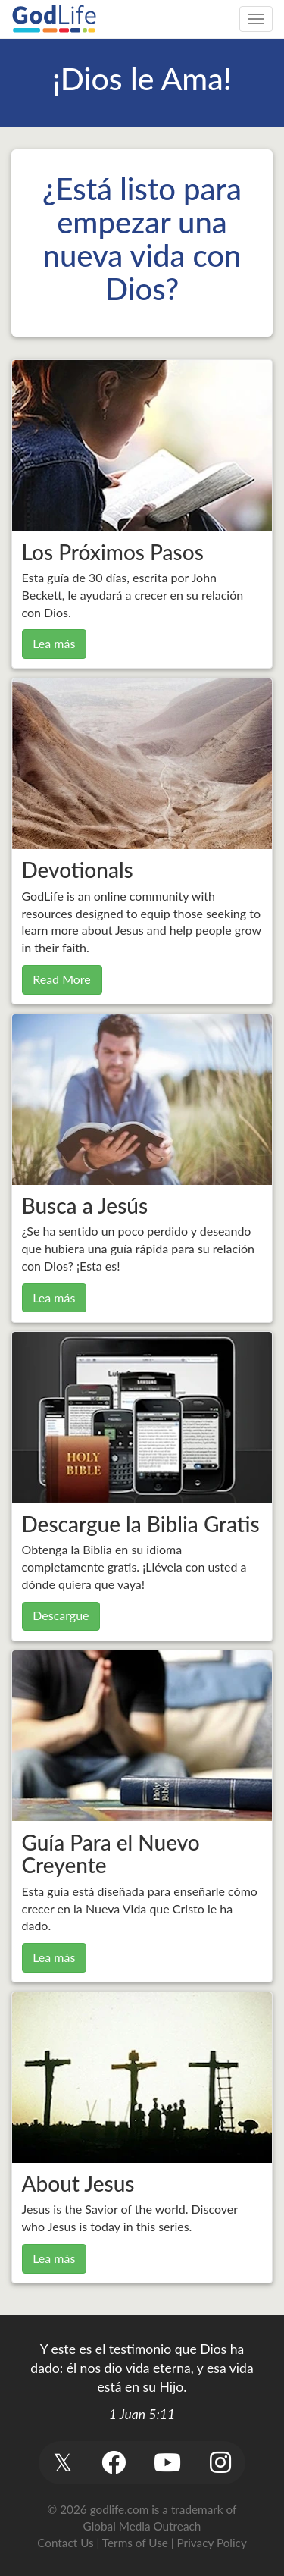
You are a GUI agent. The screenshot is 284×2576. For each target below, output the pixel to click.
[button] (63, 2462)
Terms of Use (135, 2542)
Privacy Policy (212, 2542)
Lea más (54, 643)
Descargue (61, 1615)
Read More (62, 979)
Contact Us (65, 2542)
